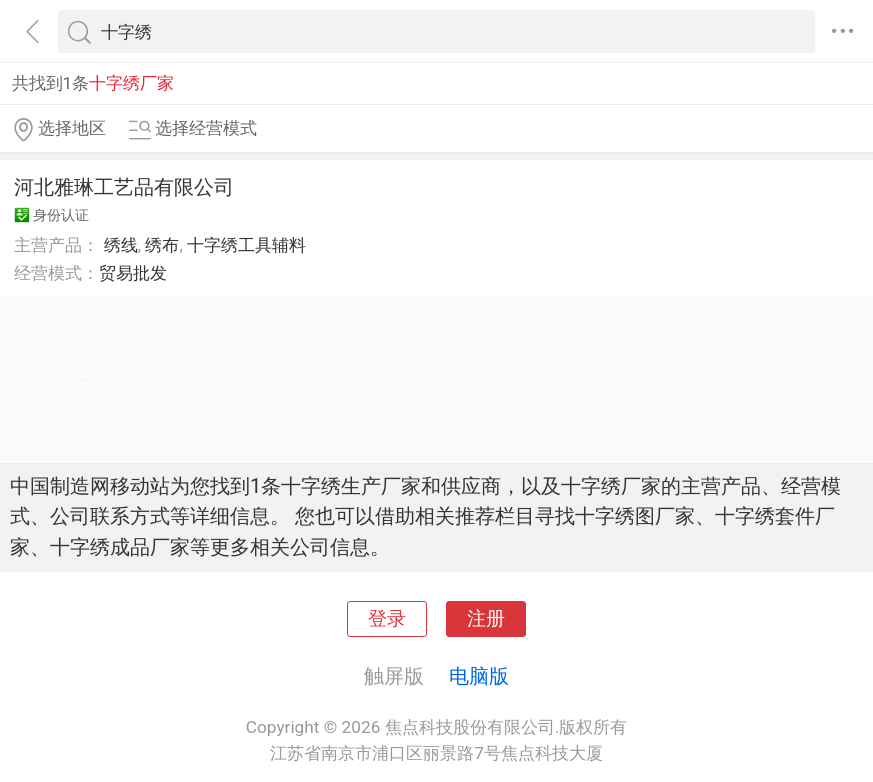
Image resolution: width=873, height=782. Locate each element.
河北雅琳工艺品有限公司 (124, 187)
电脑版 (479, 676)
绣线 (121, 245)
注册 (486, 619)
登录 (387, 619)
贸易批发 (133, 273)
